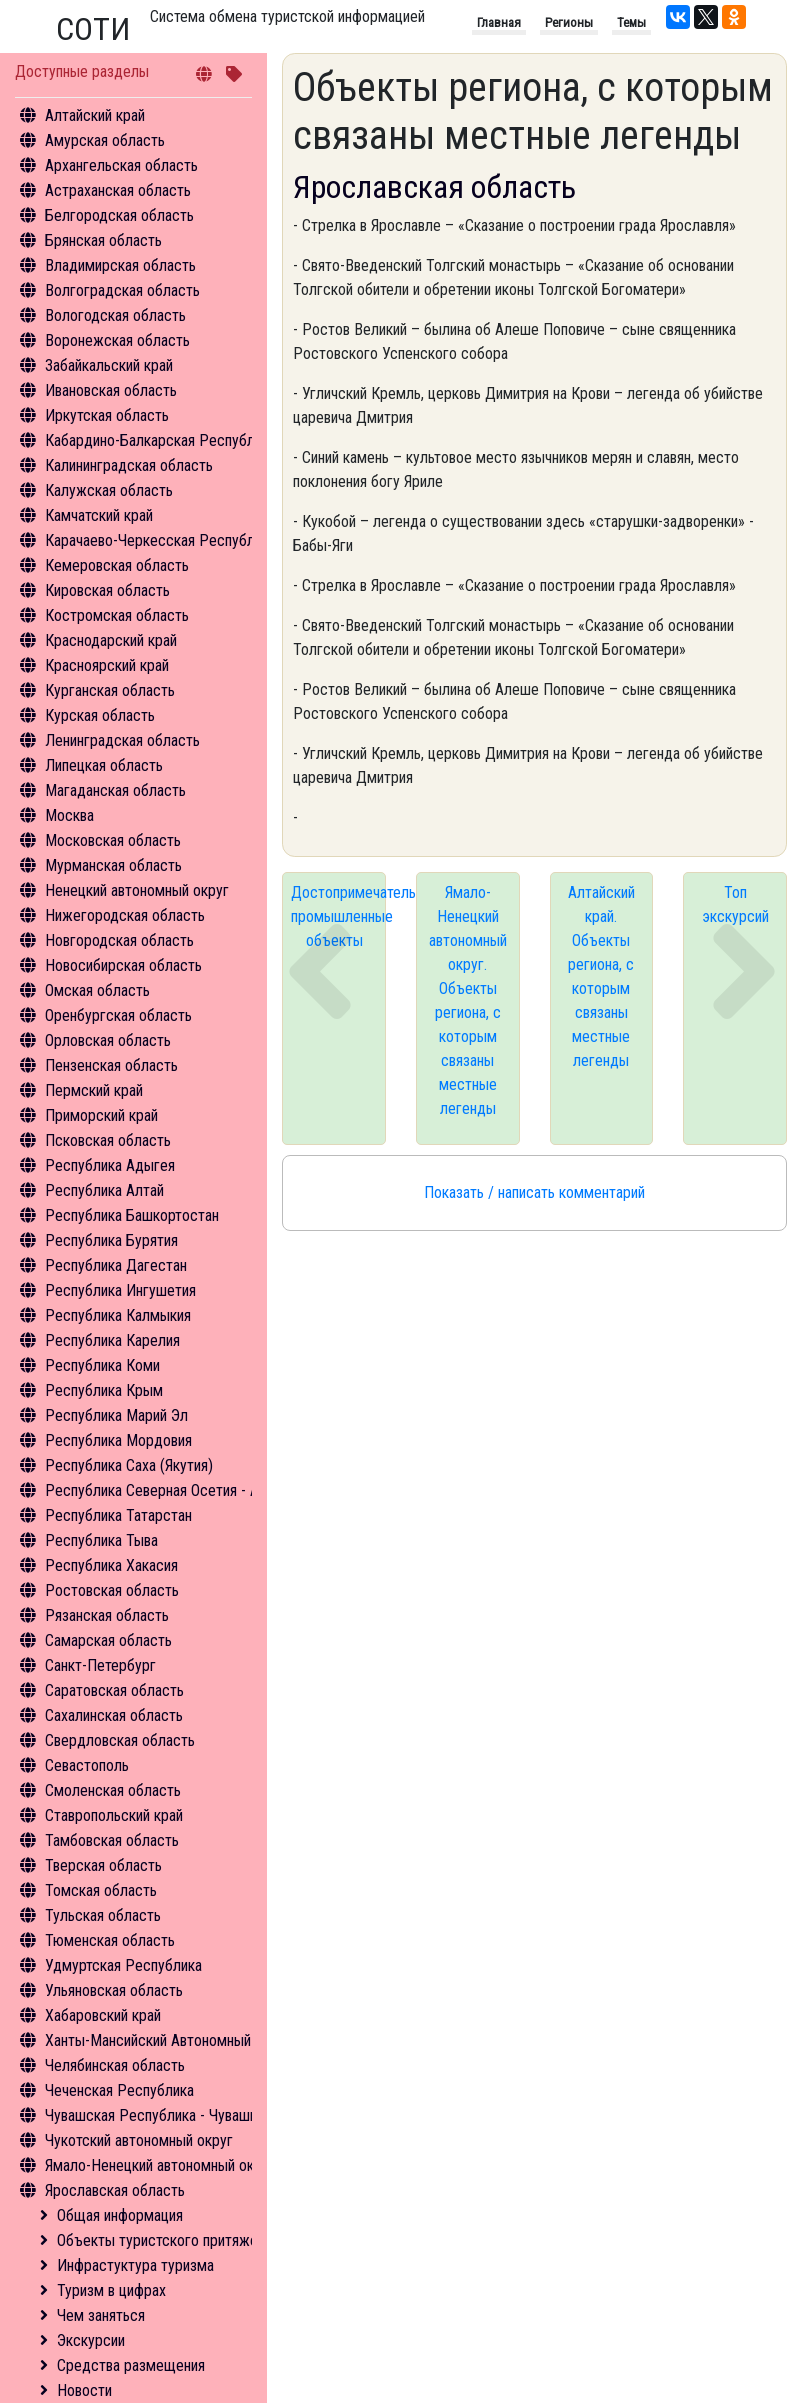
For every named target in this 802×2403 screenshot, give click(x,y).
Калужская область (109, 490)
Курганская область (110, 690)
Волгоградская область (122, 290)
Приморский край (101, 1115)
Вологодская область (115, 315)
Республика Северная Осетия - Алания (170, 1490)
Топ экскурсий (735, 904)
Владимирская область (120, 265)
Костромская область (117, 615)
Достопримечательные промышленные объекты (338, 916)
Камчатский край (99, 515)
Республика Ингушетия (120, 1290)
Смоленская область (113, 1790)
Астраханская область (118, 190)
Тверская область (103, 1865)
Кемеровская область (117, 565)
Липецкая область (104, 765)
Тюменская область (110, 1940)
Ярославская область (115, 2190)
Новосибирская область (123, 965)
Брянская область (103, 240)
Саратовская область (114, 1690)
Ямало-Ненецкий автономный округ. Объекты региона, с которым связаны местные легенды (468, 1000)
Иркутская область (107, 415)
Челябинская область (115, 2065)
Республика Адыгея (110, 1165)
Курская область (100, 715)
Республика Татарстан (118, 1515)
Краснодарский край (111, 640)
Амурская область (105, 140)
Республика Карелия (112, 1340)
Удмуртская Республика (123, 1965)
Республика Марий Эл (116, 1415)
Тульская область (103, 1915)
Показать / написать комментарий (534, 1192)
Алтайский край (95, 115)
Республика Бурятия (111, 1240)
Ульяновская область (114, 1990)
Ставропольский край (114, 1815)
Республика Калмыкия (118, 1315)
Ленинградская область (122, 740)
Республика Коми (102, 1365)
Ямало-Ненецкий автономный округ (160, 2165)
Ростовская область (112, 1590)
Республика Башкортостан (132, 1215)
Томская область (101, 1890)
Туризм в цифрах (111, 2290)
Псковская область (108, 1140)
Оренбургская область (118, 1015)
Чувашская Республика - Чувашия (154, 2115)
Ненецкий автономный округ (137, 890)
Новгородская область (119, 940)
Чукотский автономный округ (139, 2140)
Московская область (113, 840)
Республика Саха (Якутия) (129, 1465)
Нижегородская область (125, 915)
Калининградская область (129, 465)
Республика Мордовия (118, 1440)
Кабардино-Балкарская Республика (160, 440)
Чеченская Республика (119, 2090)
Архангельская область (121, 165)
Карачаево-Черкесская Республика (160, 540)
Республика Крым (104, 1390)
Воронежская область (117, 340)
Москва (69, 815)
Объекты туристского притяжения (168, 2240)
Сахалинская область (114, 1715)
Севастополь (87, 1765)
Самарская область (108, 1640)
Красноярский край (107, 665)
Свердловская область (120, 1740)
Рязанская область (107, 1615)
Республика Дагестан (116, 1265)
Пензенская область (111, 1065)
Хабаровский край (103, 2015)
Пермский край (94, 1090)
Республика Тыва (101, 1540)
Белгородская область (119, 215)
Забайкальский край (109, 365)
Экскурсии (91, 2340)
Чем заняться (101, 2315)
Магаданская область (115, 790)
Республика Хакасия (111, 1565)
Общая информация (120, 2215)
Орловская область (108, 1040)
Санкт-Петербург (100, 1665)
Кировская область (107, 590)
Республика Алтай (104, 1190)
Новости (84, 2390)
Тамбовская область (112, 1840)
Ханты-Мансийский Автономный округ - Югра (191, 2040)
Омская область (97, 990)
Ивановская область (111, 390)
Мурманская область (113, 865)
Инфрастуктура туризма (135, 2265)
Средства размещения (131, 2365)
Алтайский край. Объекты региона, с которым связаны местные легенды (601, 976)
